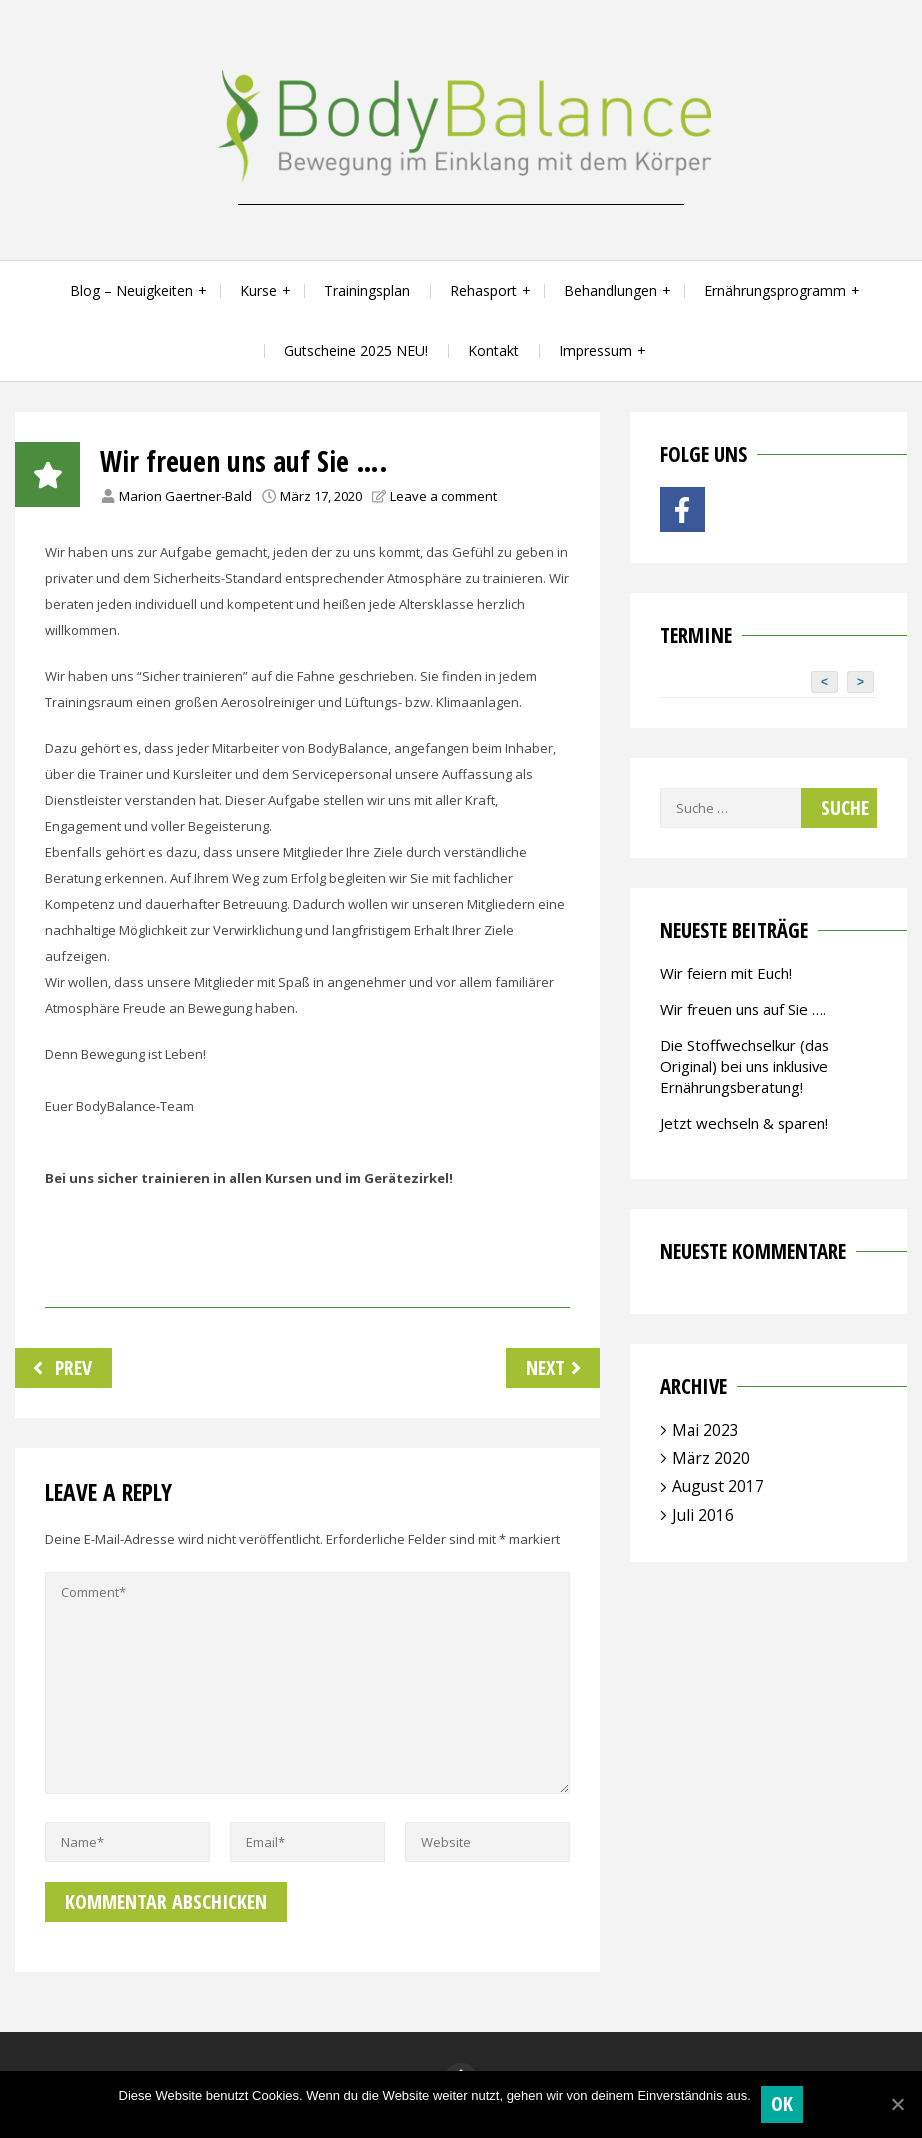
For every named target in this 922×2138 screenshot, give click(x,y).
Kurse (258, 290)
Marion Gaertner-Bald (185, 496)
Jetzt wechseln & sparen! (744, 1123)
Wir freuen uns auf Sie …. (743, 1009)
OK (782, 2103)
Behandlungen (610, 290)
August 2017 (718, 1486)
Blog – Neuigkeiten (131, 290)
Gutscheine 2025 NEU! (356, 350)
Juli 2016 (703, 1515)
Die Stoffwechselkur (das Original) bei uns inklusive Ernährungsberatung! (744, 1066)
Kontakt (493, 350)
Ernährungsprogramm (775, 290)
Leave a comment (443, 496)
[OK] (897, 2104)
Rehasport (483, 290)
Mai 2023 (705, 1430)
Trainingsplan (367, 290)
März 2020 (711, 1458)
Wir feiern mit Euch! (726, 973)
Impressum (595, 350)
